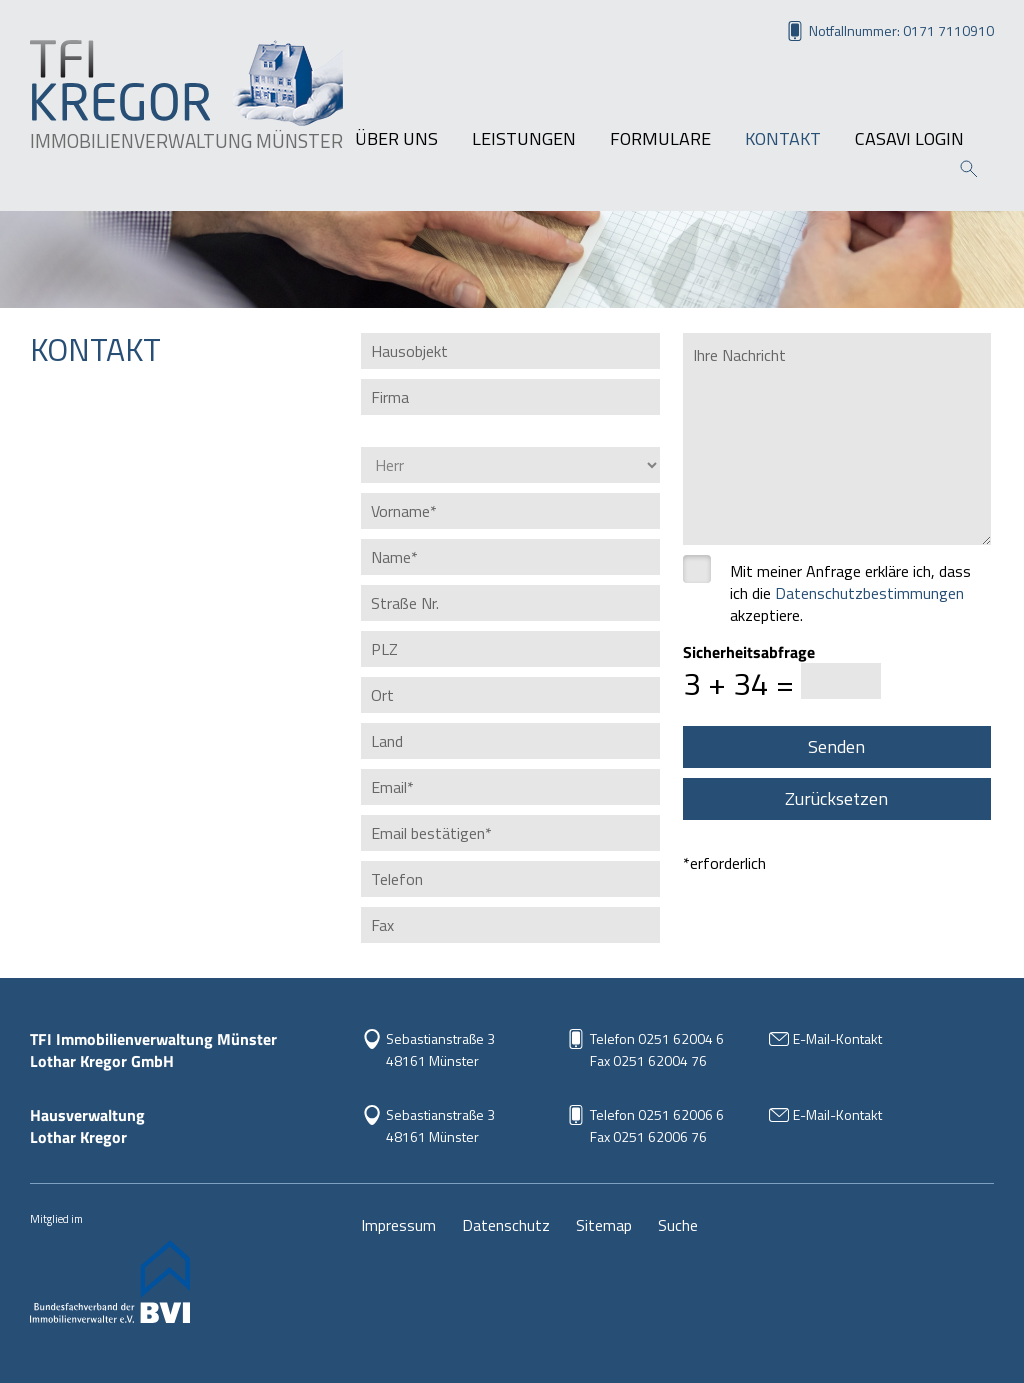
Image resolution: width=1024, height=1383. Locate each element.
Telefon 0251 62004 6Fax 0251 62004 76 (657, 1049)
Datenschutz (506, 1225)
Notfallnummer (901, 30)
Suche (678, 1225)
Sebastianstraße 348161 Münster (440, 1125)
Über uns (396, 139)
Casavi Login (909, 139)
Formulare (660, 139)
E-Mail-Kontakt (837, 1038)
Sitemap (604, 1225)
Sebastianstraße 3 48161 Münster (440, 1049)
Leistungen (524, 139)
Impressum (398, 1225)
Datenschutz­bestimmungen (869, 593)
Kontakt (783, 139)
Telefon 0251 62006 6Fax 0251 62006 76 (657, 1125)
